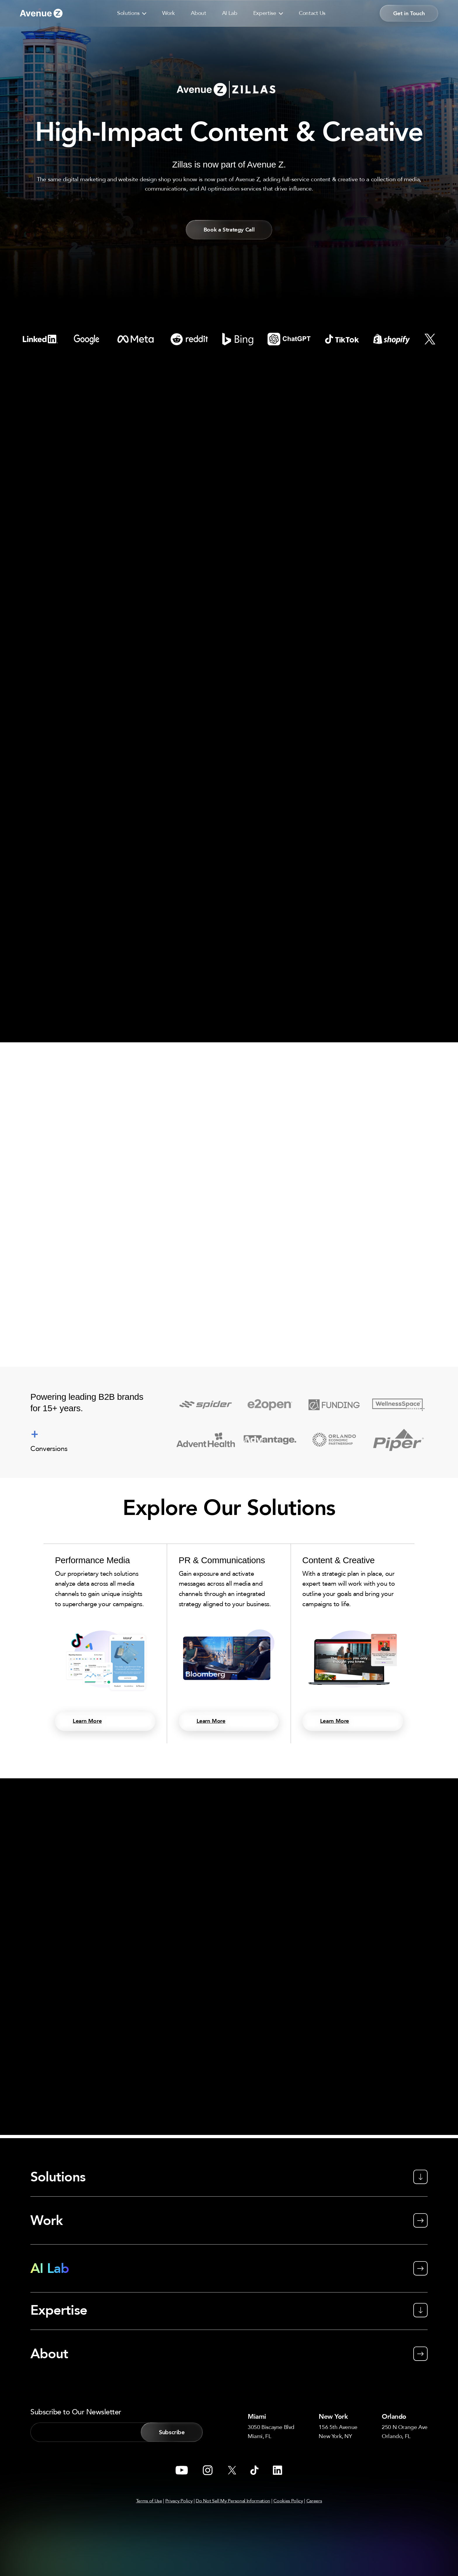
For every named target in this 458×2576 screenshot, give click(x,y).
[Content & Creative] (352, 1646)
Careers (314, 2500)
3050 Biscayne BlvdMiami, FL (274, 2431)
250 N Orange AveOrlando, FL (402, 2431)
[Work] (229, 2220)
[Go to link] (41, 13)
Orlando (394, 2415)
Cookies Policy (288, 2500)
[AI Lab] (229, 2268)
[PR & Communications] (228, 1646)
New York (338, 2415)
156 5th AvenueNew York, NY (338, 2431)
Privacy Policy (179, 2500)
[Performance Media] (105, 1646)
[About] (229, 2345)
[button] (143, 13)
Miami (261, 2415)
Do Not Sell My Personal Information (233, 2500)
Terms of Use (149, 2500)
